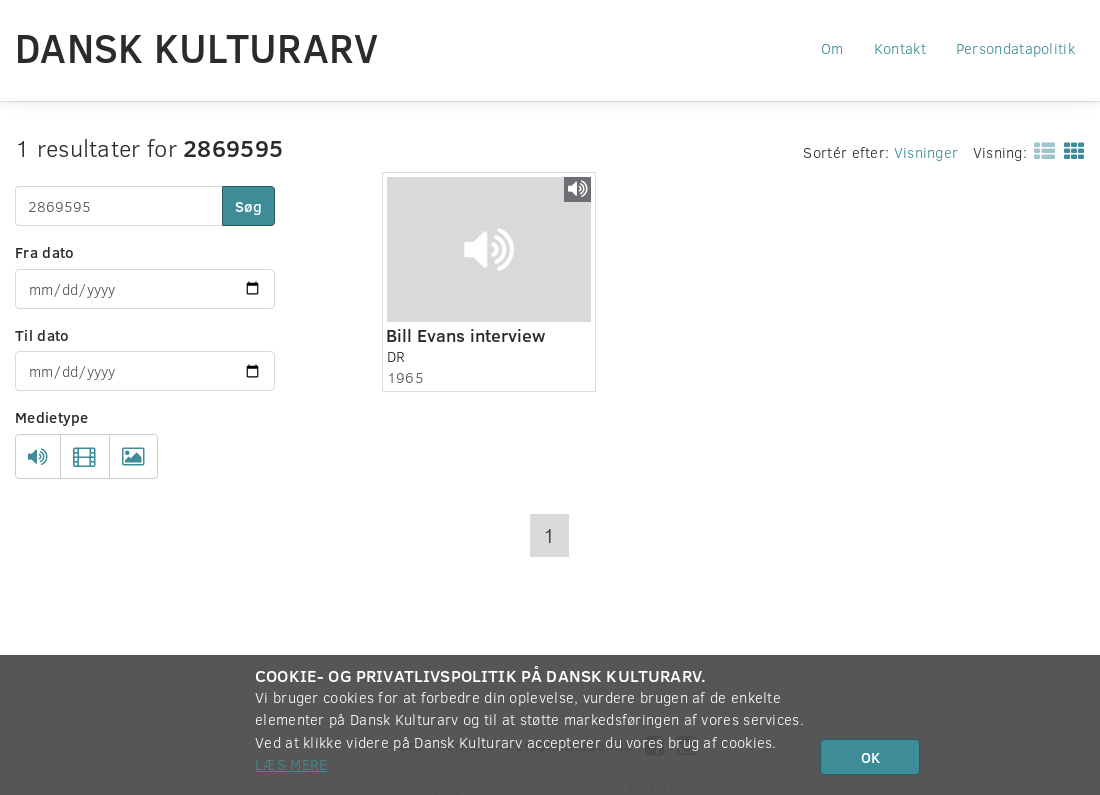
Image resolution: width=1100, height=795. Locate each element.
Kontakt (900, 48)
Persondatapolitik (1015, 48)
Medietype (52, 417)
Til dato (42, 335)
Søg (248, 206)
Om (832, 48)
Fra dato (44, 252)
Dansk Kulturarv (197, 47)
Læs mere (291, 764)
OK (870, 757)
